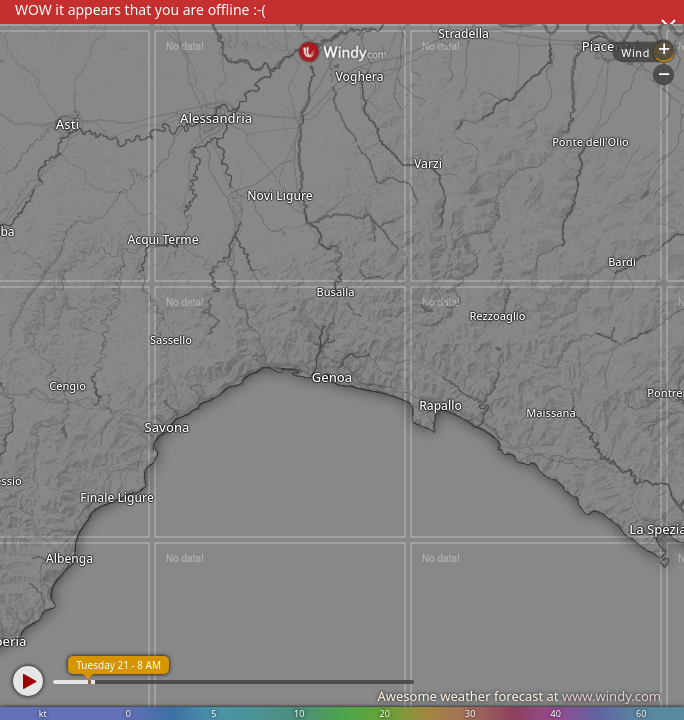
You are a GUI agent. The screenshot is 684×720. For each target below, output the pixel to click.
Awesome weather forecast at (519, 696)
